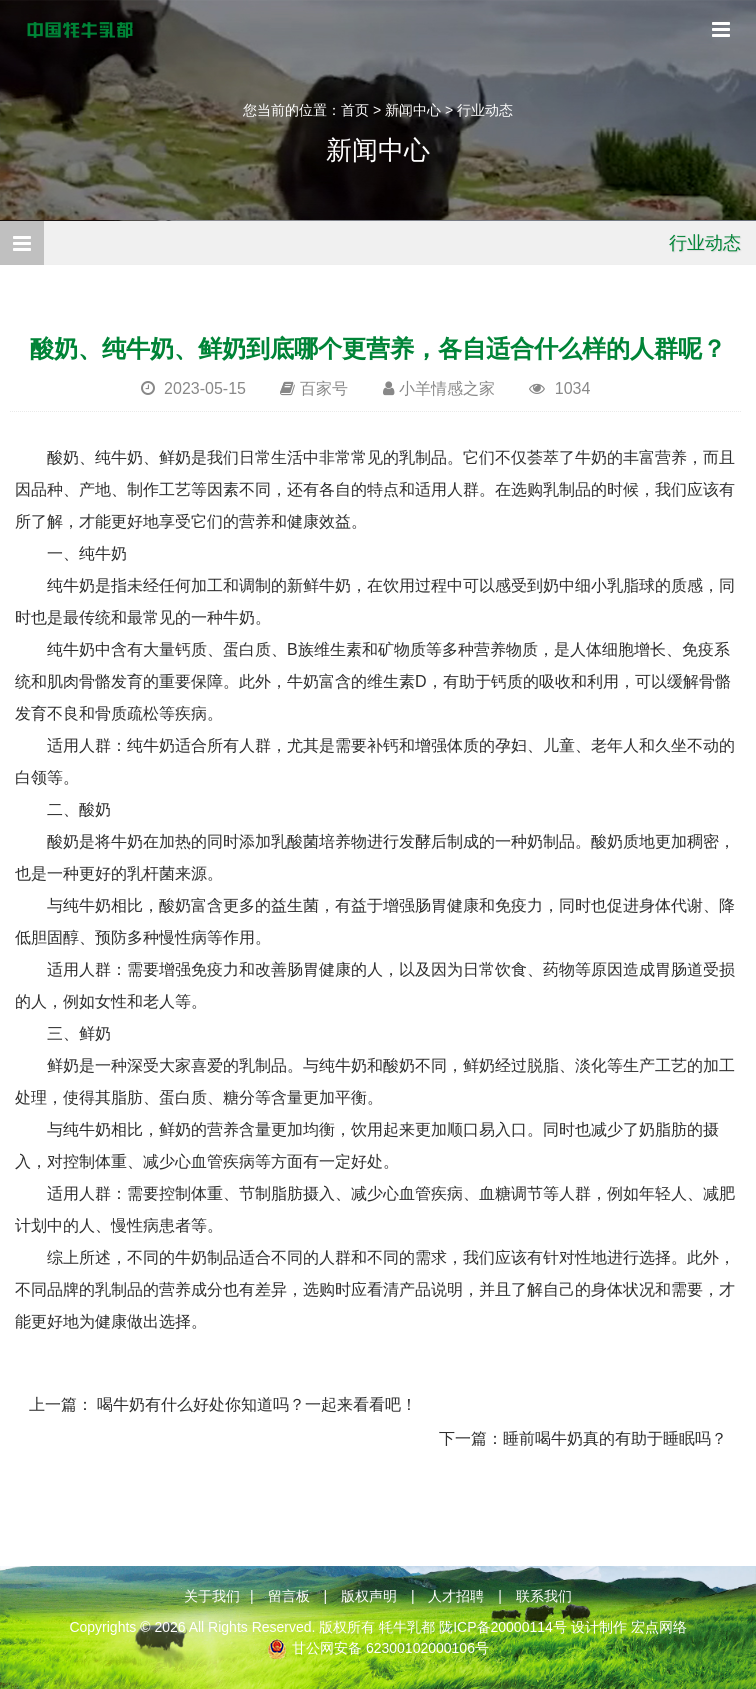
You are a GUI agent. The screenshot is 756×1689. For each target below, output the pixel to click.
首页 (355, 110)
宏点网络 (659, 1627)
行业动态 (485, 110)
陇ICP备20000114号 (503, 1627)
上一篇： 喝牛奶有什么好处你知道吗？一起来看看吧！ (223, 1404)
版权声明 (369, 1596)
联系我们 (544, 1596)
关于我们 (212, 1596)
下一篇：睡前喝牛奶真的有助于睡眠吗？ (583, 1438)
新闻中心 (413, 110)
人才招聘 (456, 1596)
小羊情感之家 (447, 388)
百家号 (324, 388)
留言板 (289, 1596)
